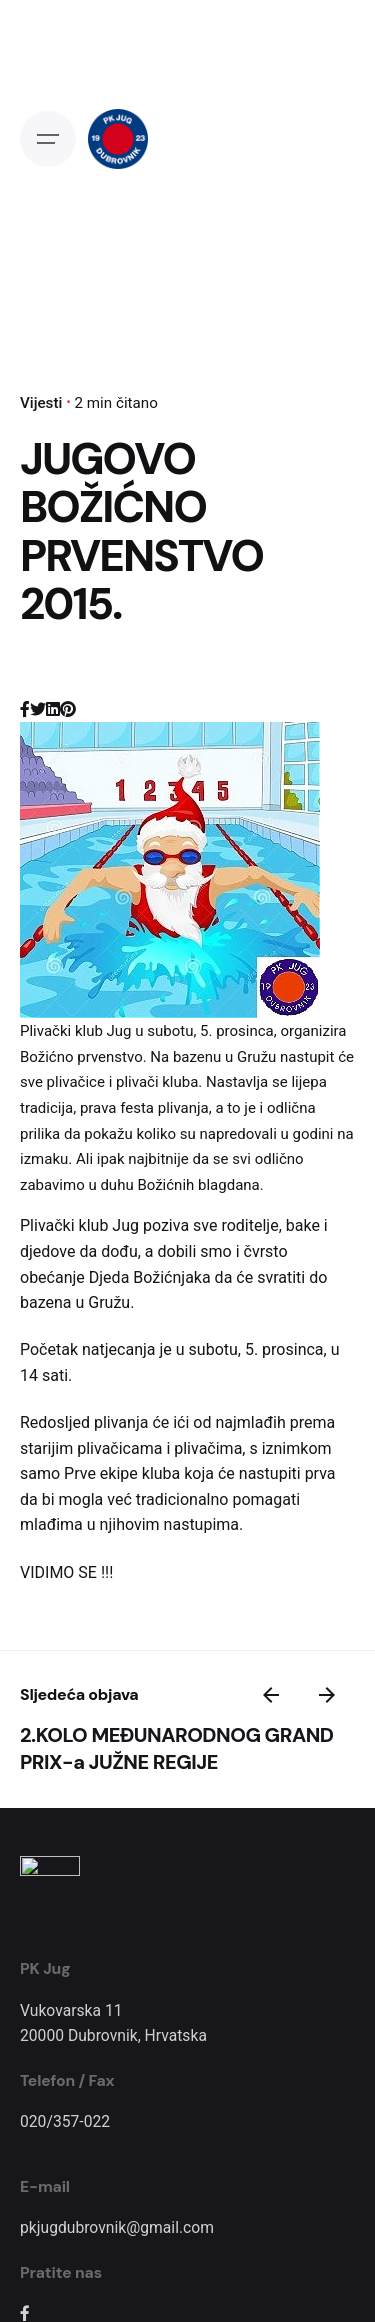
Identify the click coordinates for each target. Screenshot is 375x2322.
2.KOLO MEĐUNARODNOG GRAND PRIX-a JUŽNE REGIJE (177, 1748)
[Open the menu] (48, 139)
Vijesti (41, 403)
